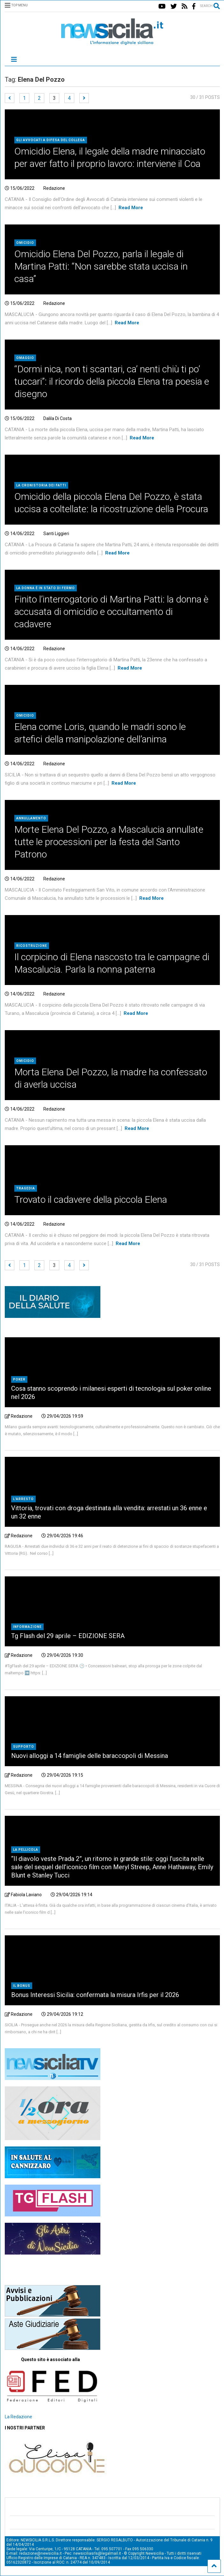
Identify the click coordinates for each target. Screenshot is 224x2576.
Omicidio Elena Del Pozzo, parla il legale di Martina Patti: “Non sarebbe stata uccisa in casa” (101, 266)
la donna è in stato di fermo (45, 588)
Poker (19, 1379)
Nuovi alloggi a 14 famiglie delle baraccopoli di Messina (89, 1756)
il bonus (21, 1985)
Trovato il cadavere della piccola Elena (90, 1199)
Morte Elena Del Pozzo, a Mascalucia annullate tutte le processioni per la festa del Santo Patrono (108, 842)
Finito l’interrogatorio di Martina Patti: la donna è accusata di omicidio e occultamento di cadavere (111, 612)
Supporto (23, 1746)
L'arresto (23, 1499)
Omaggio (25, 358)
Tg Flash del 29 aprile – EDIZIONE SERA (68, 1636)
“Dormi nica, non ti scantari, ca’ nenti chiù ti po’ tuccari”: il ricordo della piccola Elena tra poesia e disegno (111, 381)
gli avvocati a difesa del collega (50, 140)
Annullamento (31, 818)
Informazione (27, 1627)
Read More (131, 207)
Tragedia (25, 1188)
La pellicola (25, 1849)
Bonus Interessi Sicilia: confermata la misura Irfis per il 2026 (95, 1995)
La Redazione (18, 2416)
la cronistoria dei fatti (41, 485)
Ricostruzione (31, 945)
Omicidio (25, 243)
